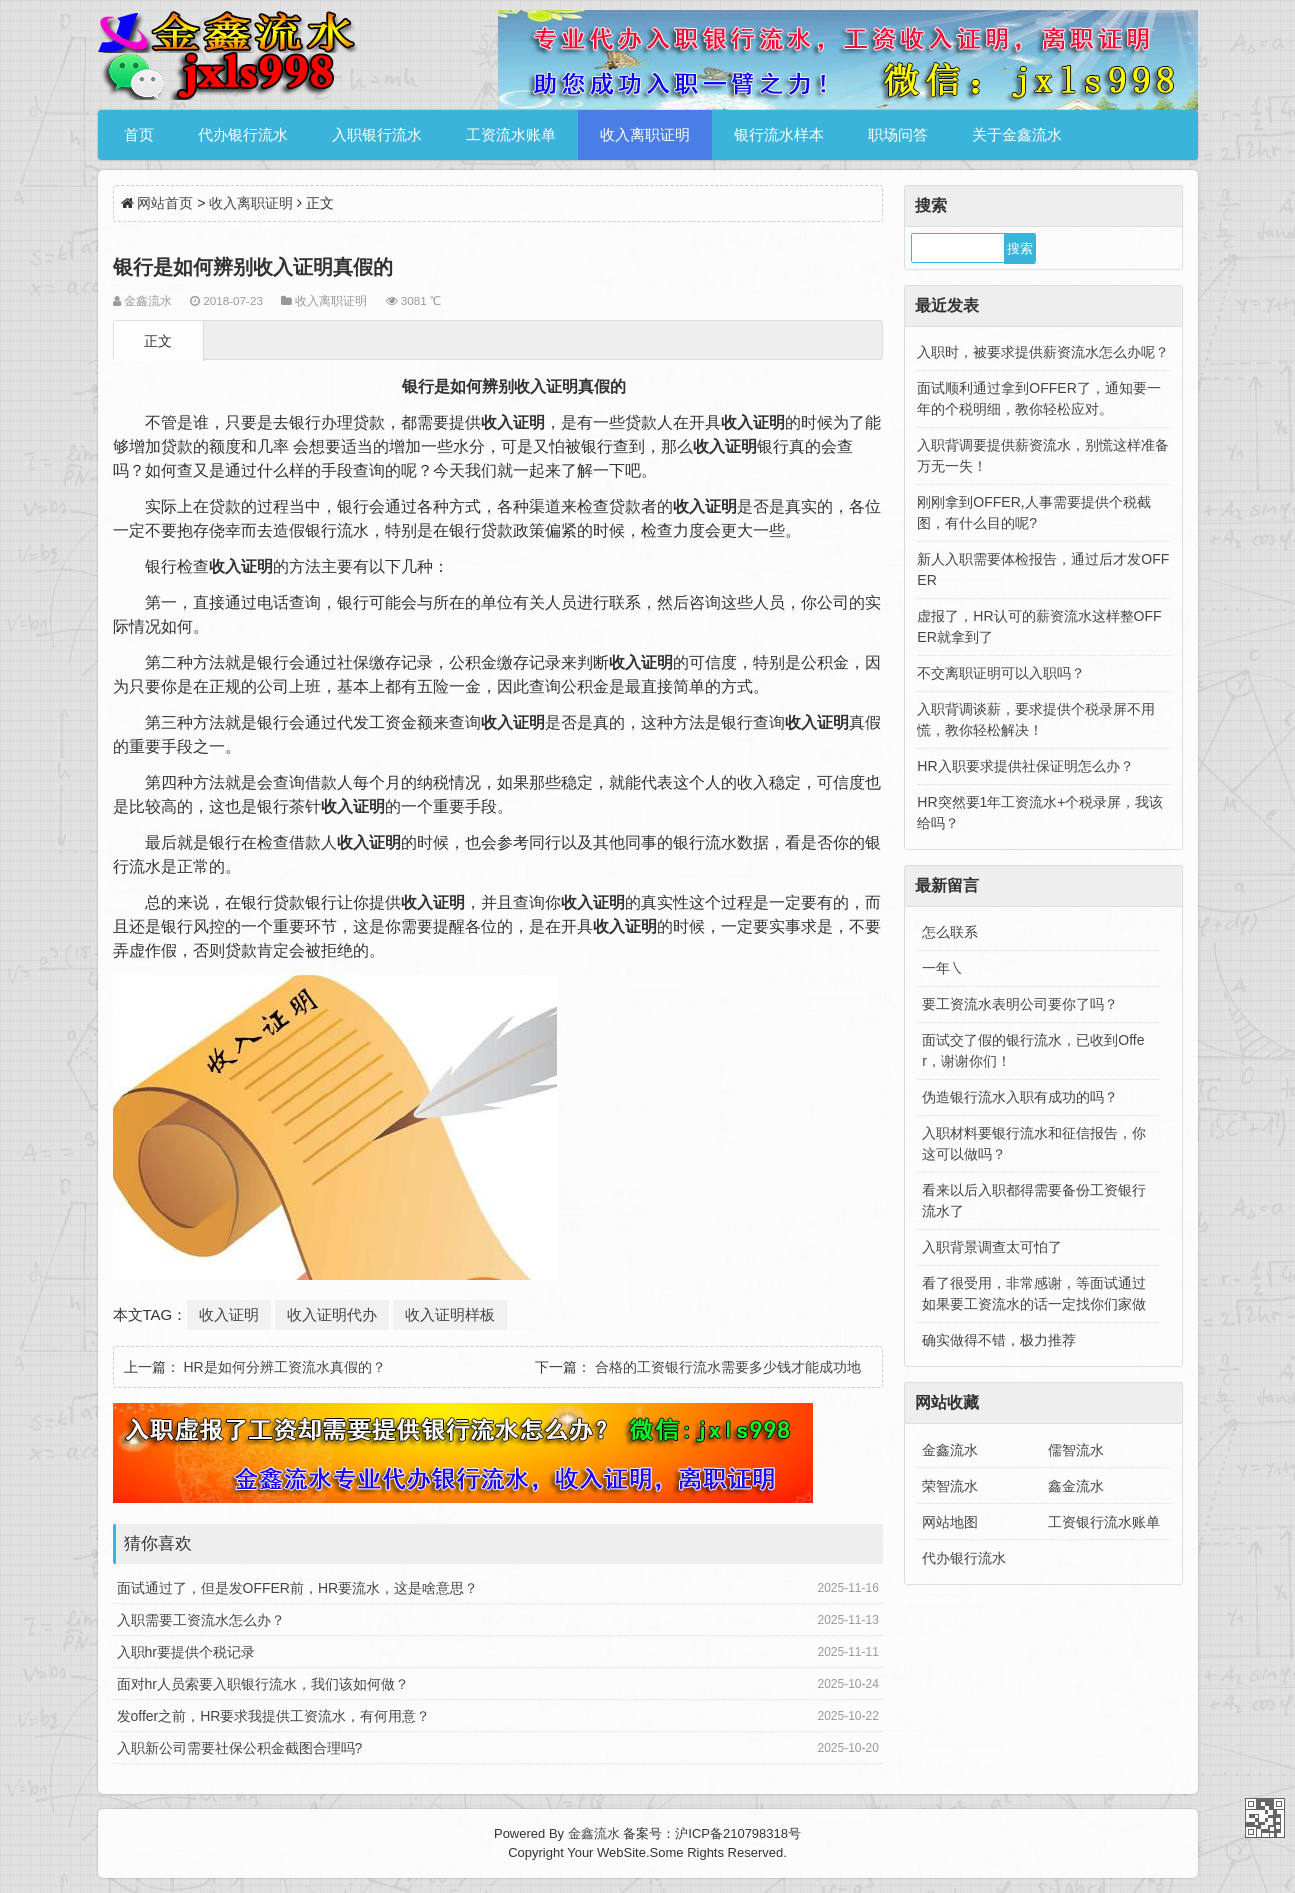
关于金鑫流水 (1017, 134)
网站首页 (165, 203)
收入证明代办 (332, 1314)
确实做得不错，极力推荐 (999, 1340)
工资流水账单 (511, 134)
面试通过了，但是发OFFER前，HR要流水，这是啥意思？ (298, 1588)
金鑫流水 (950, 1450)
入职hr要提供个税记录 (186, 1652)
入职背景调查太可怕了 (992, 1247)
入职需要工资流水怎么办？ (201, 1620)
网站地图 (950, 1522)
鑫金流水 (1076, 1486)
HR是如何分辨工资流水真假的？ (284, 1367)
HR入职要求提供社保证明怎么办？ (1025, 766)
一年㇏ (943, 968)
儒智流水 (1076, 1450)
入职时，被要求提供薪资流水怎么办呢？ (1043, 352)
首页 (139, 134)
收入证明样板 (450, 1314)
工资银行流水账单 (1104, 1522)
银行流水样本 (779, 134)
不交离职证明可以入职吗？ (1001, 673)
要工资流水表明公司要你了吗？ (1020, 1004)
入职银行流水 (377, 134)
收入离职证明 (645, 134)
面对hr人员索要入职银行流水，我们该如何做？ (263, 1684)
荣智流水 (950, 1486)
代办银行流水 (243, 134)
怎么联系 (950, 932)
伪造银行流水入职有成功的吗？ (1020, 1097)
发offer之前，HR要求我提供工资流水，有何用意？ (274, 1716)
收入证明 (229, 1314)
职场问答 (898, 134)
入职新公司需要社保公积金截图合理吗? (240, 1748)
